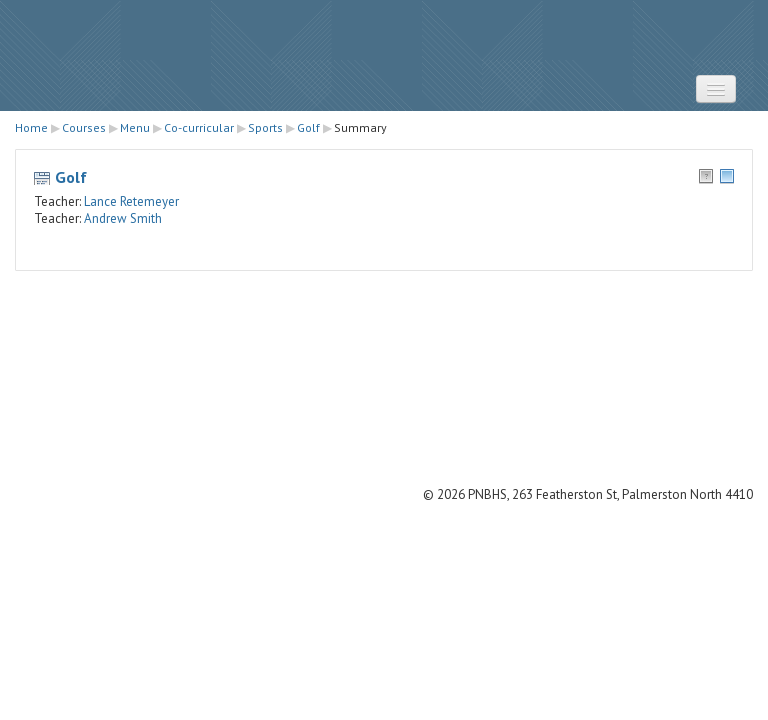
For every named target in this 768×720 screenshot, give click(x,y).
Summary (360, 127)
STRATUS (384, 55)
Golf (71, 177)
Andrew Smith (123, 218)
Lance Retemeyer (131, 201)
